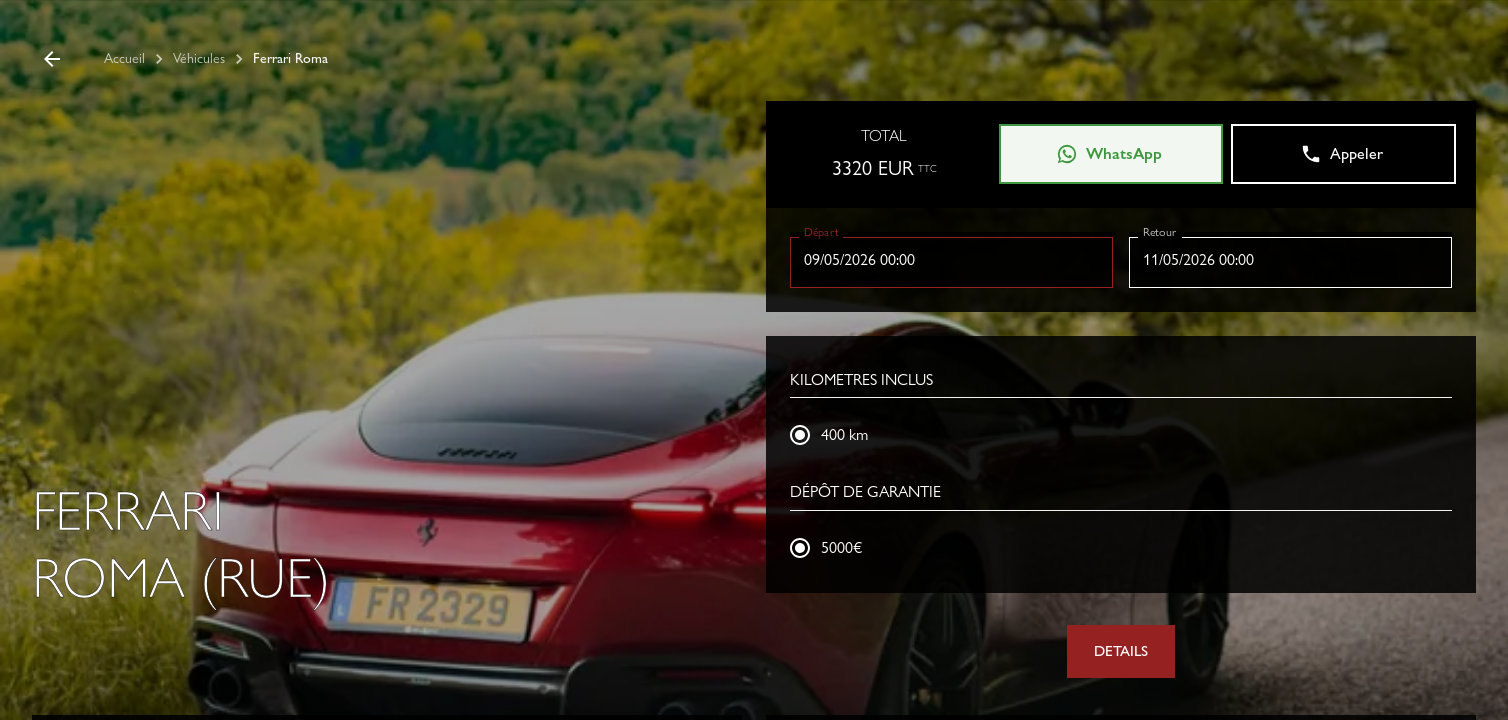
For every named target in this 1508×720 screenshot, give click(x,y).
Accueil (124, 58)
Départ (821, 231)
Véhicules (199, 58)
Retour (1159, 231)
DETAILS (1121, 651)
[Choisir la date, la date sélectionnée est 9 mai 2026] (951, 260)
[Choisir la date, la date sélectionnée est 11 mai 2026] (1290, 260)
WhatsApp (1109, 154)
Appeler (1341, 154)
